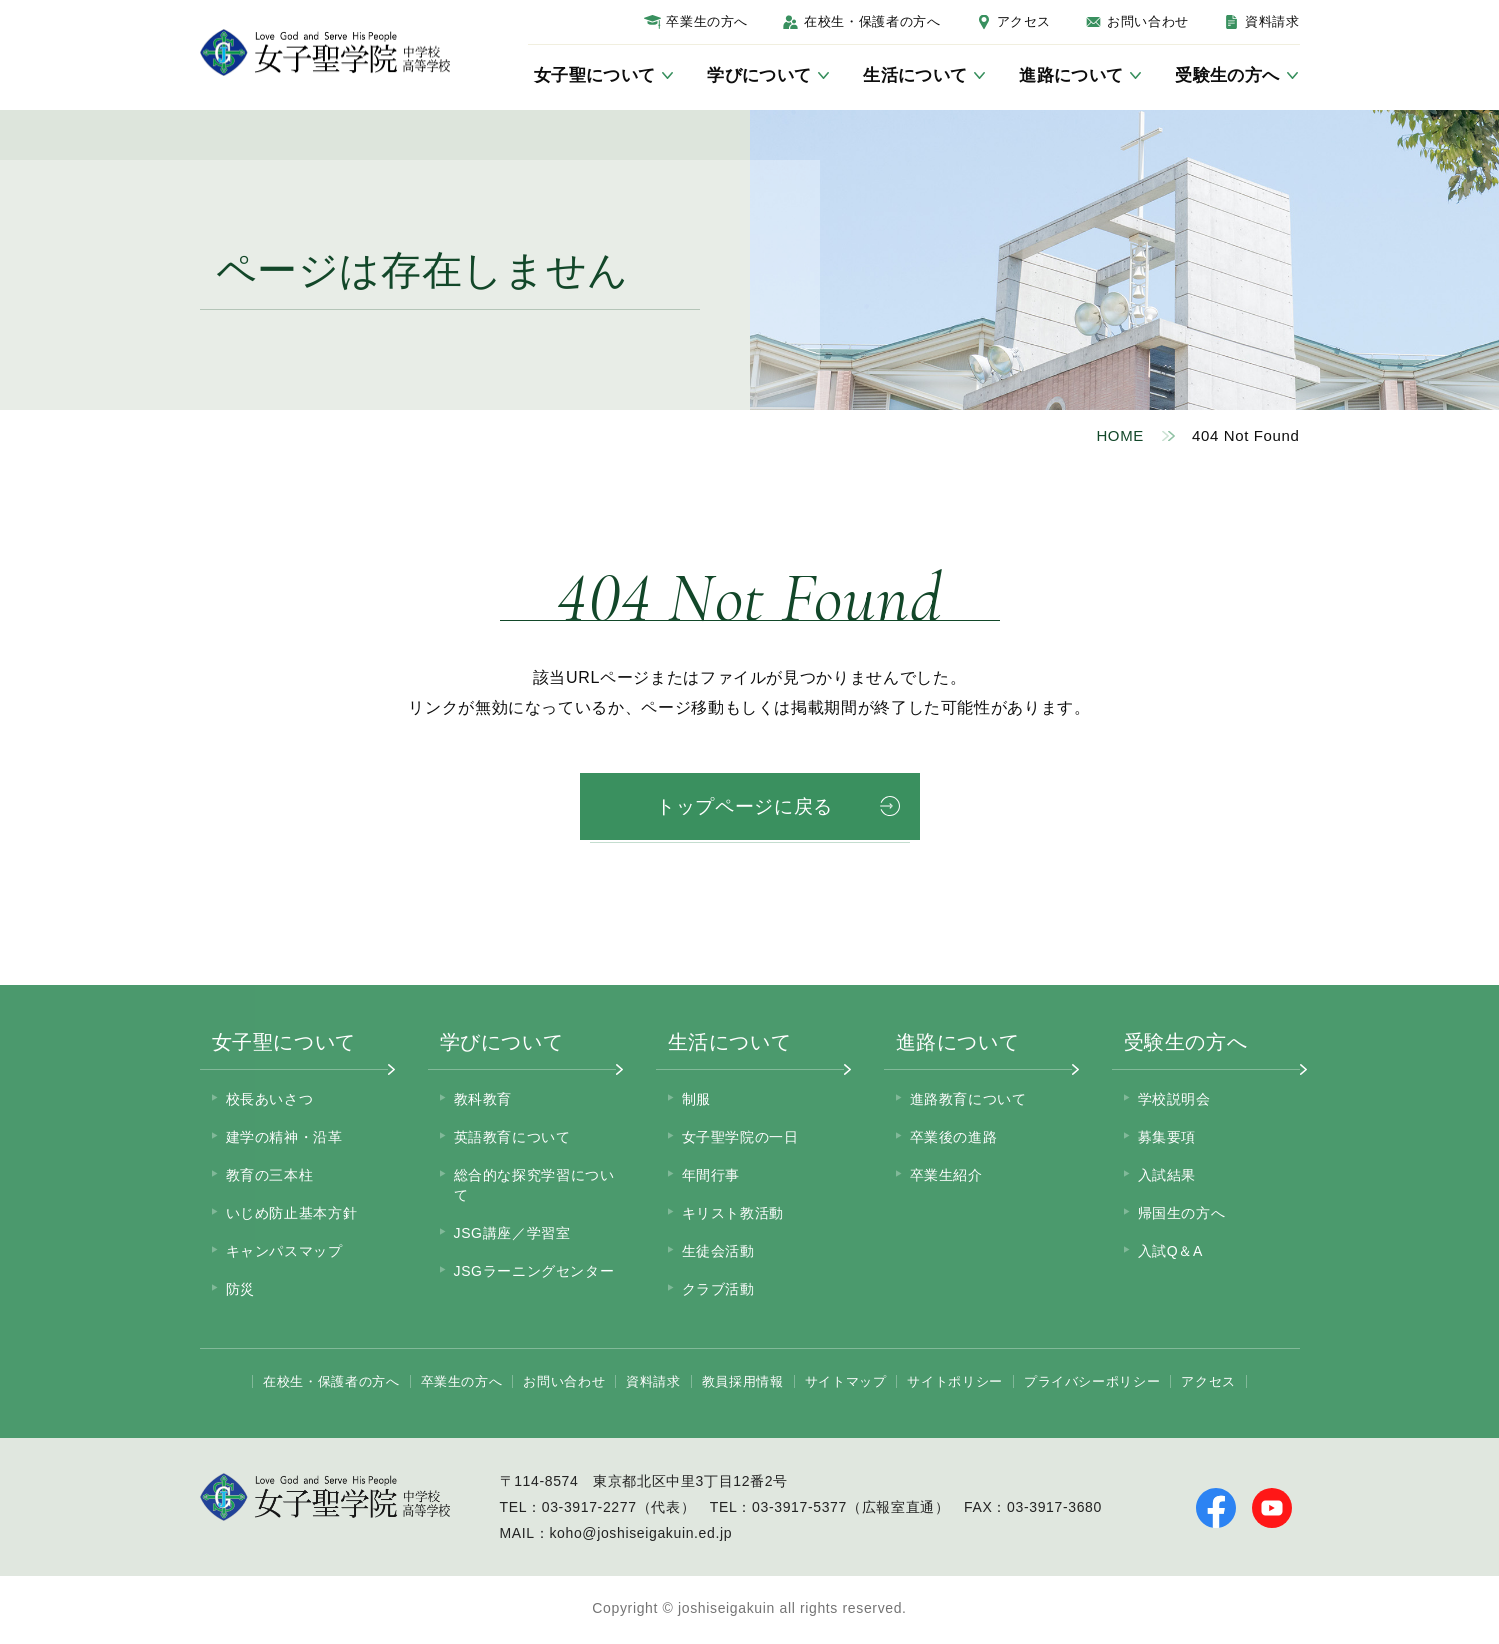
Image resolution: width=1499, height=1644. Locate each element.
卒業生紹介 (946, 1178)
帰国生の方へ (1182, 1216)
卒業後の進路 (954, 1140)
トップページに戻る (745, 808)
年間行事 (711, 1178)
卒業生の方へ (707, 21)
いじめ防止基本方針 (292, 1216)
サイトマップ (846, 1384)
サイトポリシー (954, 1384)
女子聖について (284, 1045)
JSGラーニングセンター (534, 1274)
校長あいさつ (270, 1102)
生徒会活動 (718, 1254)
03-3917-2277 (589, 1510)
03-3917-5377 (799, 1510)
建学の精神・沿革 (284, 1140)
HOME (1120, 435)
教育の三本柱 (270, 1178)
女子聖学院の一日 (740, 1140)
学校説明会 (1174, 1102)
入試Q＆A (1170, 1254)
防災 (240, 1292)
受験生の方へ (1186, 1045)
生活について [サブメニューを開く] (915, 75)
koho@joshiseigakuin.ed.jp (640, 1536)
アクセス (1024, 21)
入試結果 (1167, 1178)
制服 (696, 1102)
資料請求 (1272, 21)
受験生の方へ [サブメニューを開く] (1227, 75)
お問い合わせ (1148, 21)
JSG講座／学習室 (512, 1236)
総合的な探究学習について (534, 1188)
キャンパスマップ (284, 1254)
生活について (730, 1045)
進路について (958, 1045)
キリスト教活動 (733, 1216)
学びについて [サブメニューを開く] (759, 75)
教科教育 (483, 1102)
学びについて (502, 1045)
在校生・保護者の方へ (872, 21)
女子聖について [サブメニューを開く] (594, 75)
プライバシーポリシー (1092, 1384)
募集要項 (1167, 1140)
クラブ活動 (718, 1292)
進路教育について (968, 1102)
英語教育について (512, 1140)
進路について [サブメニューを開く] (1071, 75)
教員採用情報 (743, 1384)
